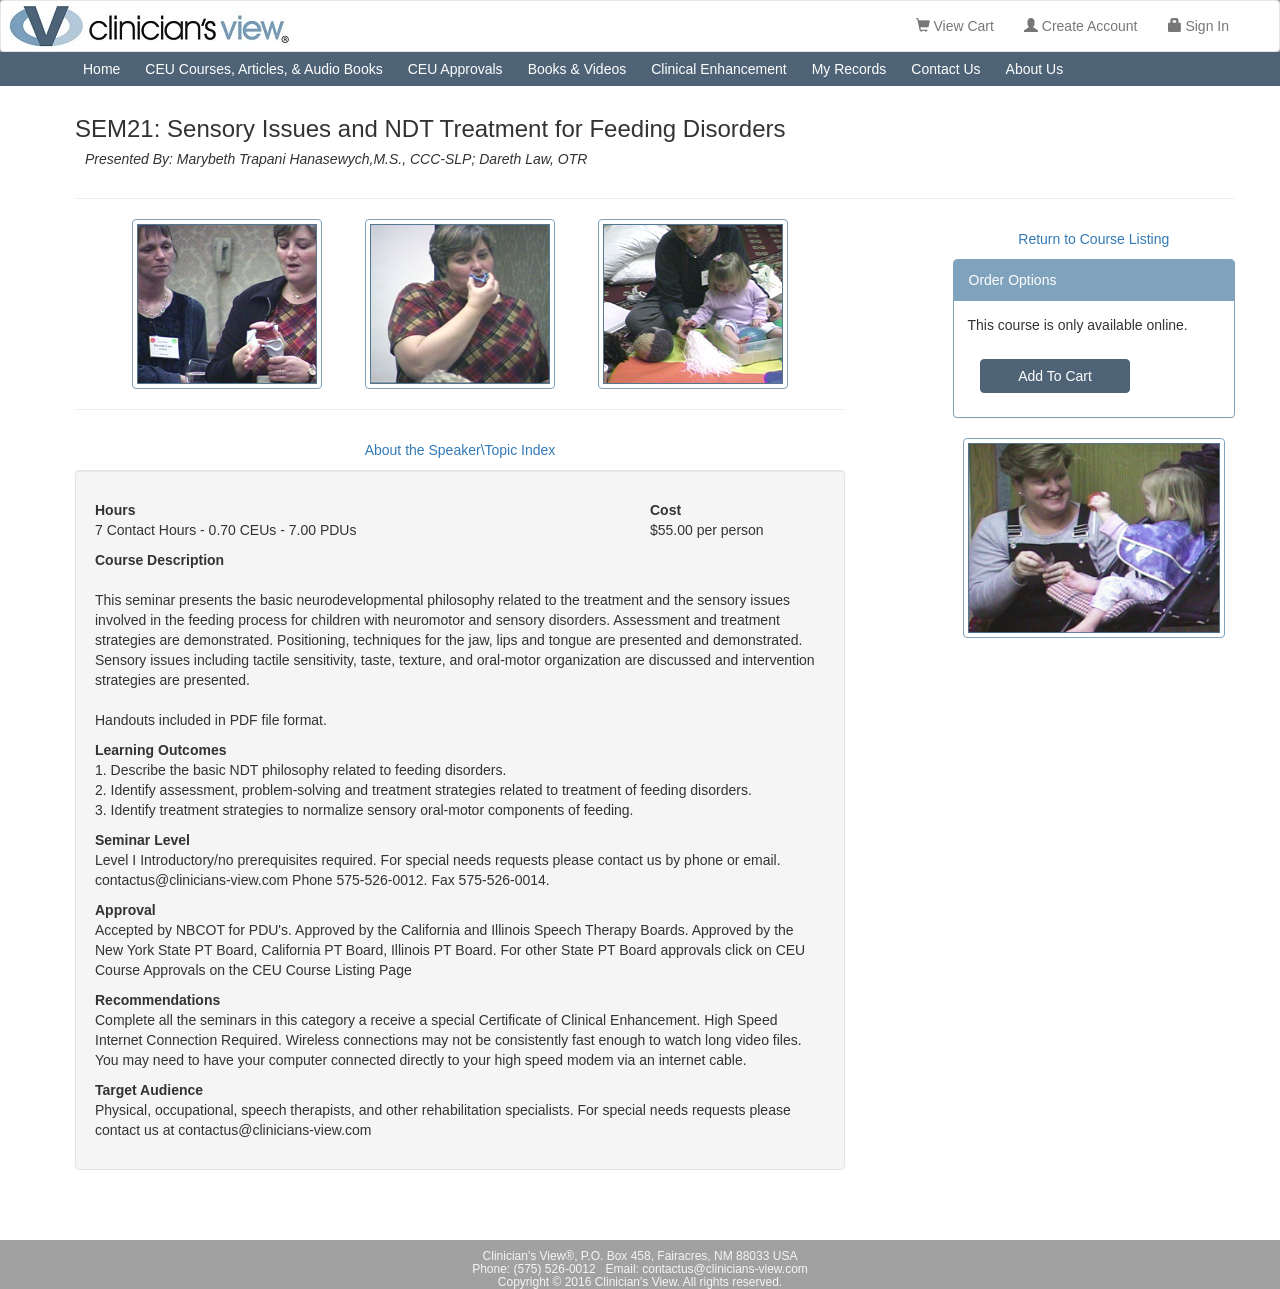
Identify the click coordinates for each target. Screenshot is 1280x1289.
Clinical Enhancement (718, 69)
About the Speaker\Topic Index (460, 450)
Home (101, 69)
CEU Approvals (455, 69)
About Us (1035, 69)
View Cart (955, 26)
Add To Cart (1055, 376)
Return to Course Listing (1093, 239)
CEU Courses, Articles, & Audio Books (263, 69)
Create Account (1081, 26)
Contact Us (945, 69)
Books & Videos (577, 69)
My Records (849, 69)
